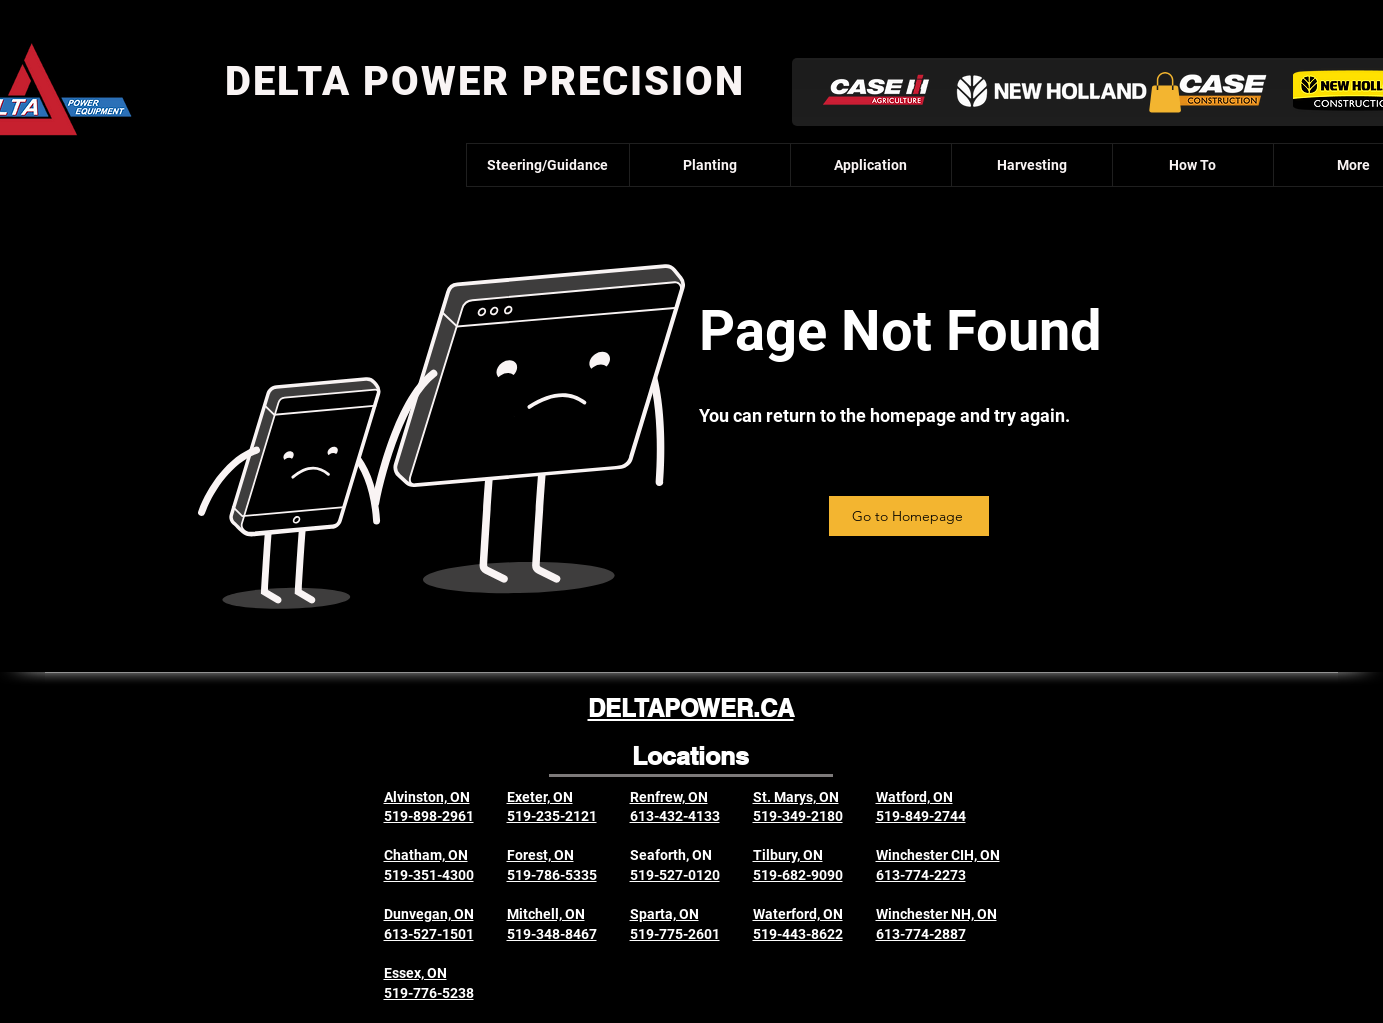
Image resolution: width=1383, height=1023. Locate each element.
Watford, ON (914, 797)
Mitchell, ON (546, 914)
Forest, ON (540, 855)
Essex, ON (415, 973)
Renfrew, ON (669, 797)
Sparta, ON (664, 914)
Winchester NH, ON (936, 914)
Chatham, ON (426, 855)
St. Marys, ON (796, 797)
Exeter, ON (540, 797)
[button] (1165, 92)
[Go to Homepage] (909, 516)
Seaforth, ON (671, 855)
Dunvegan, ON (429, 914)
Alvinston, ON (427, 797)
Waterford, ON (798, 914)
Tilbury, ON (788, 855)
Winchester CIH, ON (938, 855)
